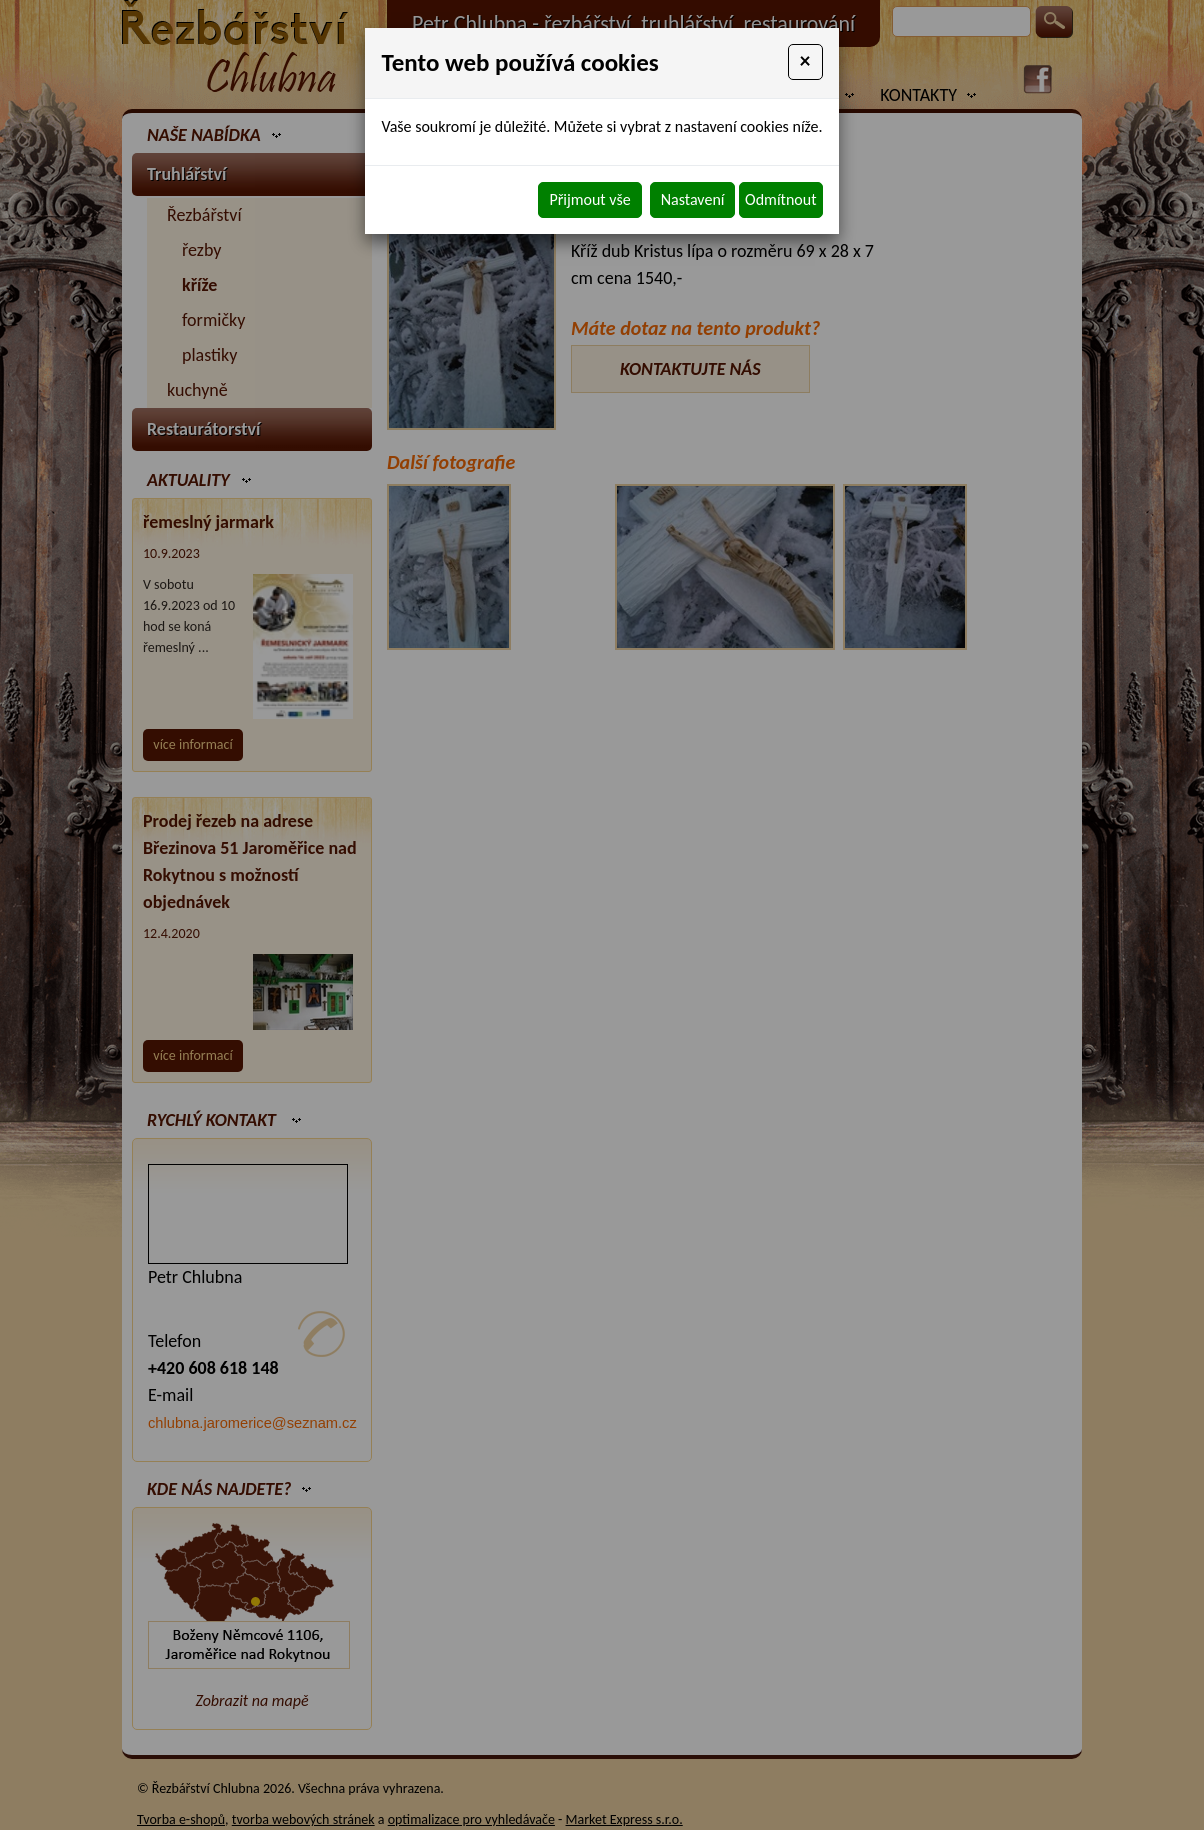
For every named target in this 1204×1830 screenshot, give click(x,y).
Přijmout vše (589, 199)
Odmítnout (780, 199)
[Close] (805, 62)
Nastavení (693, 199)
